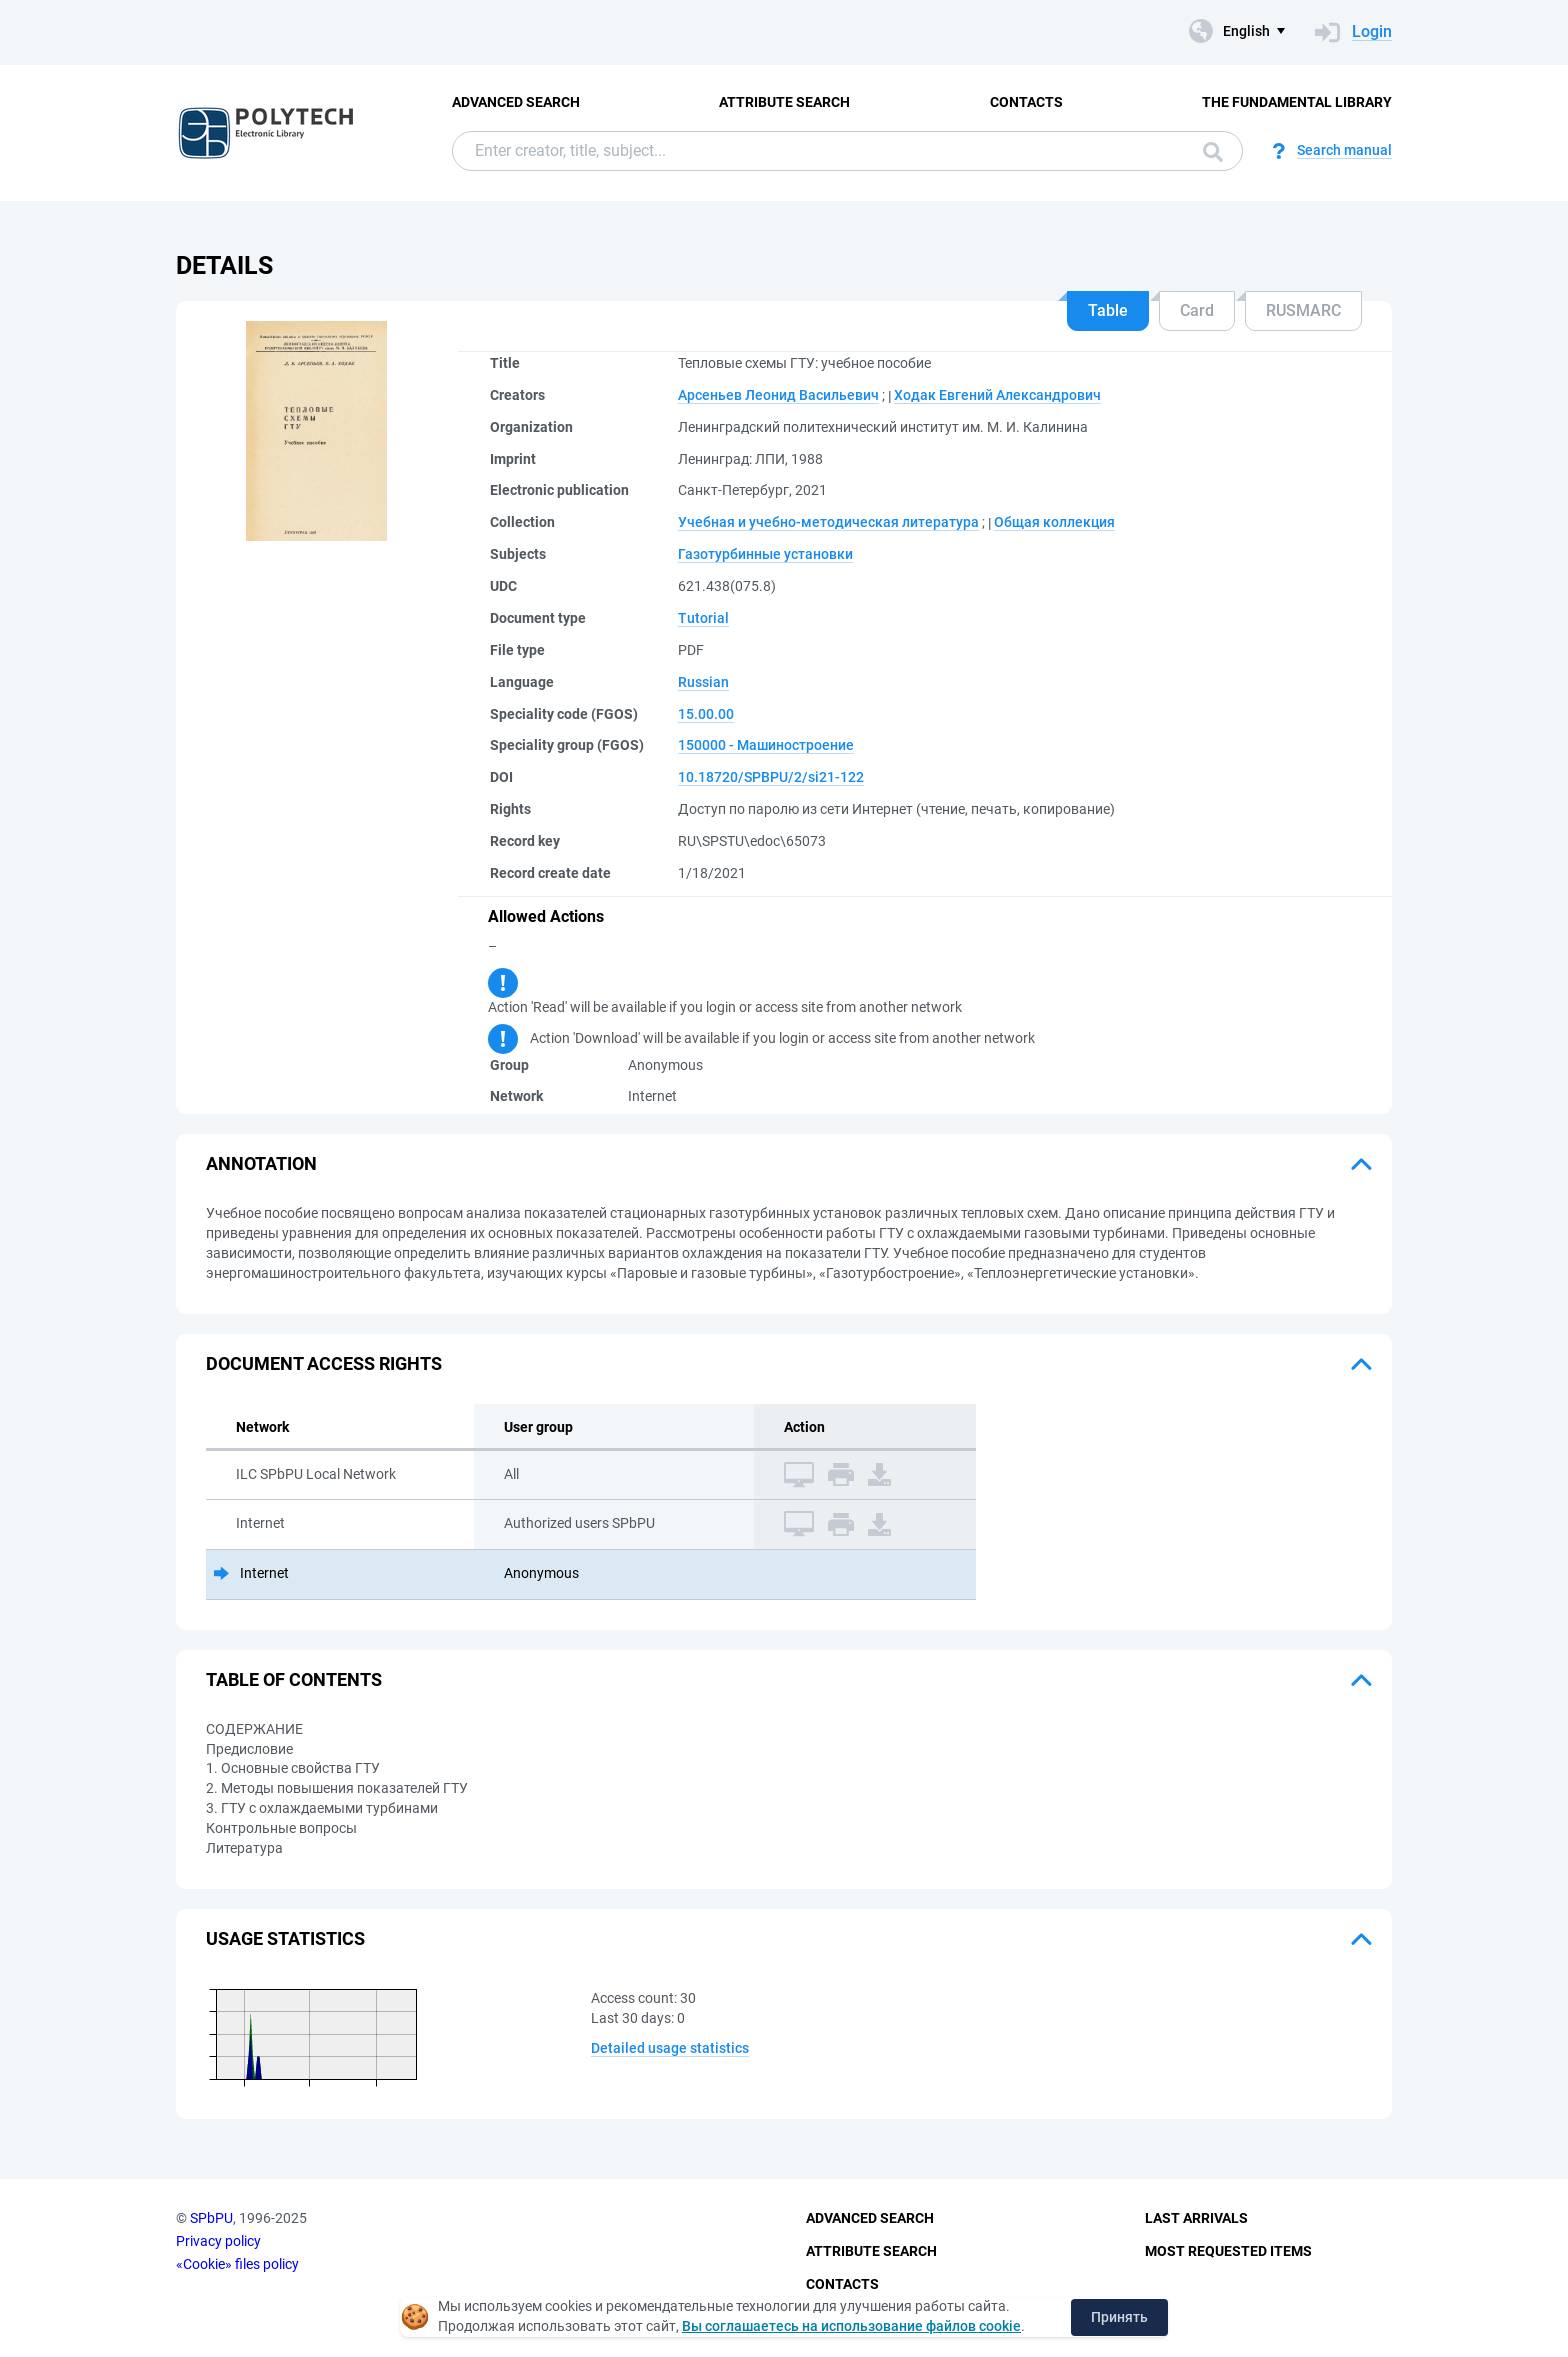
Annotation (261, 1163)
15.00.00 (706, 714)
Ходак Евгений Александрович (997, 395)
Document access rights (324, 1363)
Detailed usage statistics (670, 2048)
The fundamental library (1297, 102)
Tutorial (703, 618)
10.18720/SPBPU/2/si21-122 (771, 777)
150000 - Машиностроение (766, 745)
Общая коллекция (1054, 522)
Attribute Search (784, 102)
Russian (703, 682)
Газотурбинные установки (765, 554)
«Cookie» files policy (237, 2264)
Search (1213, 152)
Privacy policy (218, 2241)
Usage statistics (285, 1938)
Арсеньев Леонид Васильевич (778, 395)
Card (1197, 310)
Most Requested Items (1228, 2251)
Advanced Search (516, 102)
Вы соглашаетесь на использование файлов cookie (851, 2326)
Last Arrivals (1196, 2218)
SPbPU (211, 2218)
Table (1108, 310)
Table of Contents (294, 1679)
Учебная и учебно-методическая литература (828, 522)
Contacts (1026, 102)
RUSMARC (1303, 310)
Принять (1119, 2317)
